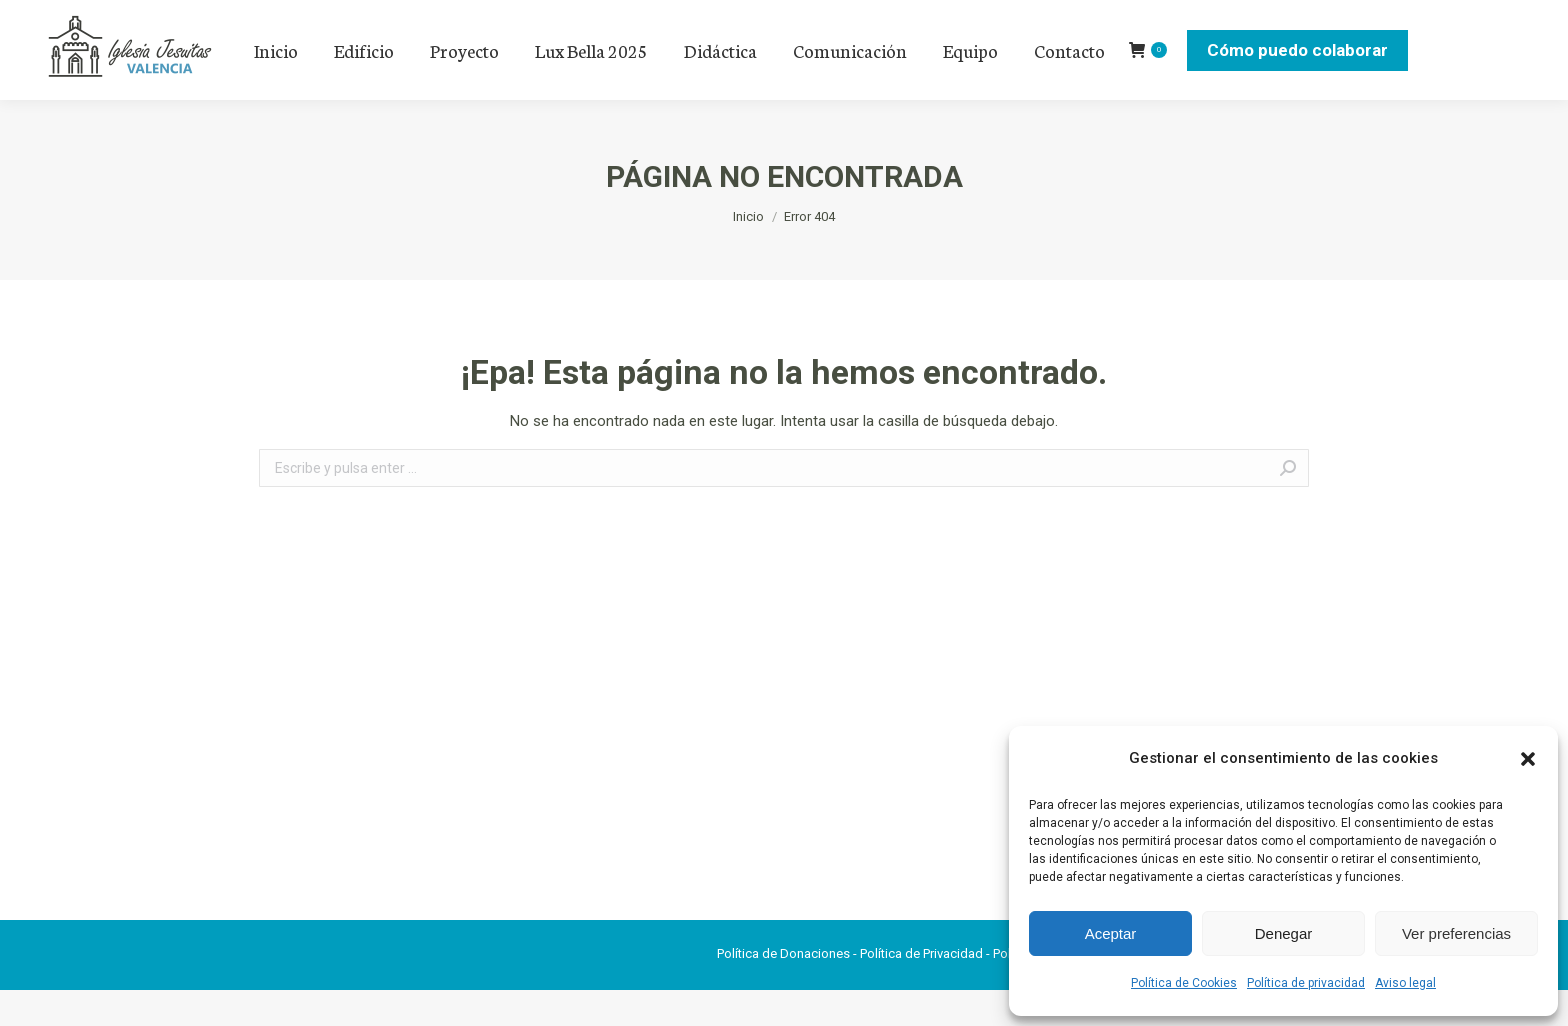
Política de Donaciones (783, 989)
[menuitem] (276, 86)
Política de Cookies (1184, 983)
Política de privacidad (1306, 983)
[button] (1528, 759)
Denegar (1284, 933)
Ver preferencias (1456, 933)
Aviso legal (1405, 983)
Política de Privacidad (921, 989)
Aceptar (1111, 933)
